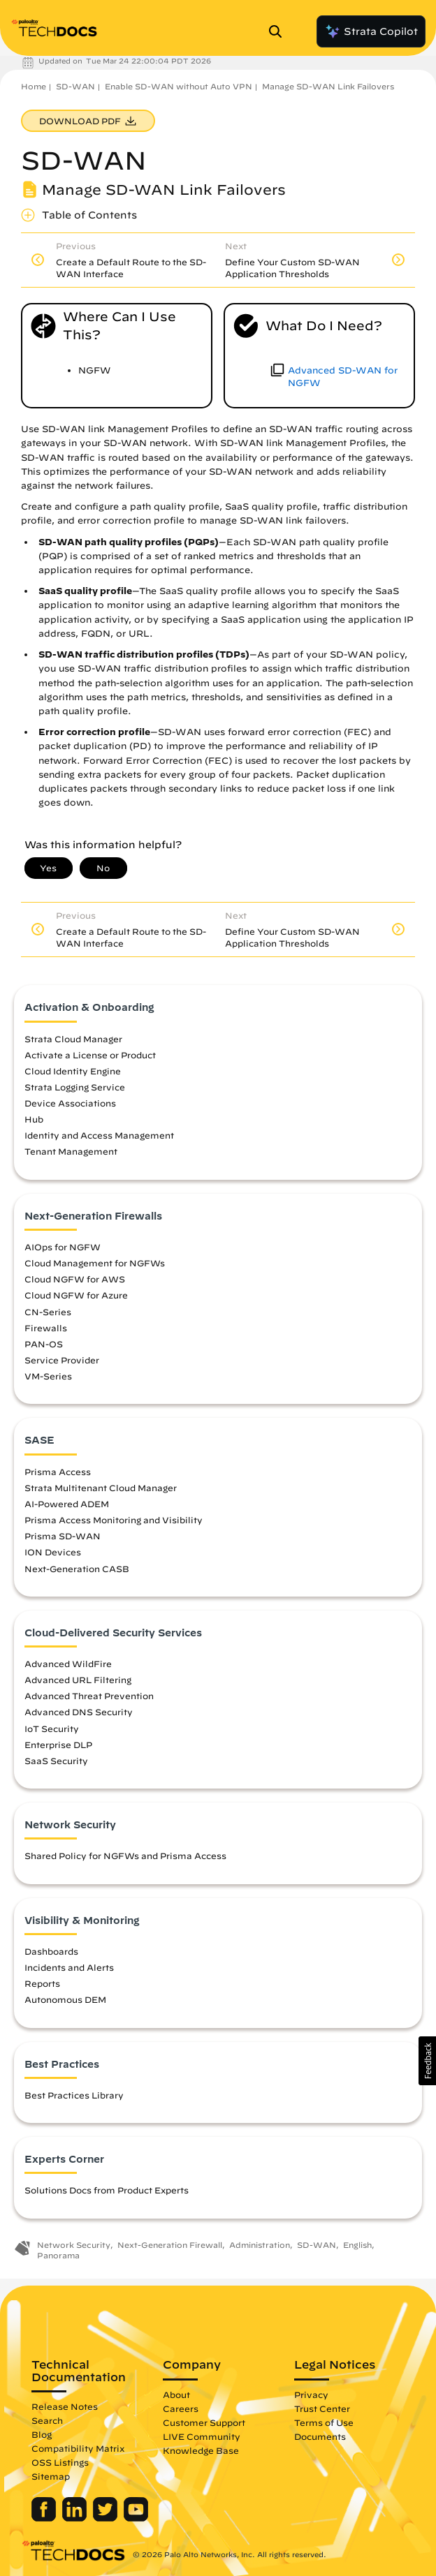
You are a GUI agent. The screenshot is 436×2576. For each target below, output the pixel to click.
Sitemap (50, 2476)
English (357, 2244)
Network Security (73, 2244)
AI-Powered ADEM (66, 1504)
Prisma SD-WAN (62, 1536)
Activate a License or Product (90, 1055)
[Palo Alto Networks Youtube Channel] (136, 2518)
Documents (320, 2436)
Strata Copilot (371, 31)
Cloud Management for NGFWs (94, 1263)
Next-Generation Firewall (169, 2244)
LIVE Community (201, 2436)
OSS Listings (60, 2462)
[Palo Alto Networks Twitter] (106, 2518)
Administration (259, 2244)
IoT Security (51, 1728)
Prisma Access (57, 1471)
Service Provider (61, 1360)
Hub (33, 1119)
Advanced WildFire (68, 1663)
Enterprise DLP (58, 1744)
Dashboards (51, 1951)
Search (47, 2420)
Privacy (311, 2394)
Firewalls (45, 1328)
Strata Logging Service (74, 1087)
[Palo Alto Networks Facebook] (45, 2518)
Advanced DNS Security (78, 1712)
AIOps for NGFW (62, 1247)
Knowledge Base (201, 2450)
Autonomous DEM (65, 1999)
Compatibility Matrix (77, 2448)
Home (33, 86)
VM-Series (48, 1376)
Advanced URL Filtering (77, 1680)
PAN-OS (43, 1344)
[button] (427, 2060)
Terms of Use (324, 2422)
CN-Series (47, 1312)
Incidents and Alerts (69, 1967)
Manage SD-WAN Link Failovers (328, 86)
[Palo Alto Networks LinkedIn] (75, 2518)
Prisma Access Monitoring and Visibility (113, 1520)
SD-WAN (75, 86)
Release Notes (64, 2406)
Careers (180, 2408)
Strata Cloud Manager (73, 1039)
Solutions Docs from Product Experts (106, 2190)
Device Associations (70, 1103)
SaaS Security (56, 1761)
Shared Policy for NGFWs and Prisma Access (125, 1855)
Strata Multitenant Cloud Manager (100, 1488)
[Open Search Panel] (279, 31)
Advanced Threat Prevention (89, 1696)
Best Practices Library (74, 2095)
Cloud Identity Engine (72, 1071)
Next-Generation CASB (76, 1569)
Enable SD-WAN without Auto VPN (178, 86)
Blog (41, 2434)
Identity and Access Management (99, 1135)
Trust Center (322, 2408)
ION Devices (52, 1552)
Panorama (58, 2255)
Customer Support (204, 2422)
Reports (42, 1983)
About (176, 2394)
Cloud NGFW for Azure (76, 1295)
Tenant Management (70, 1151)
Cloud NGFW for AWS (74, 1279)
